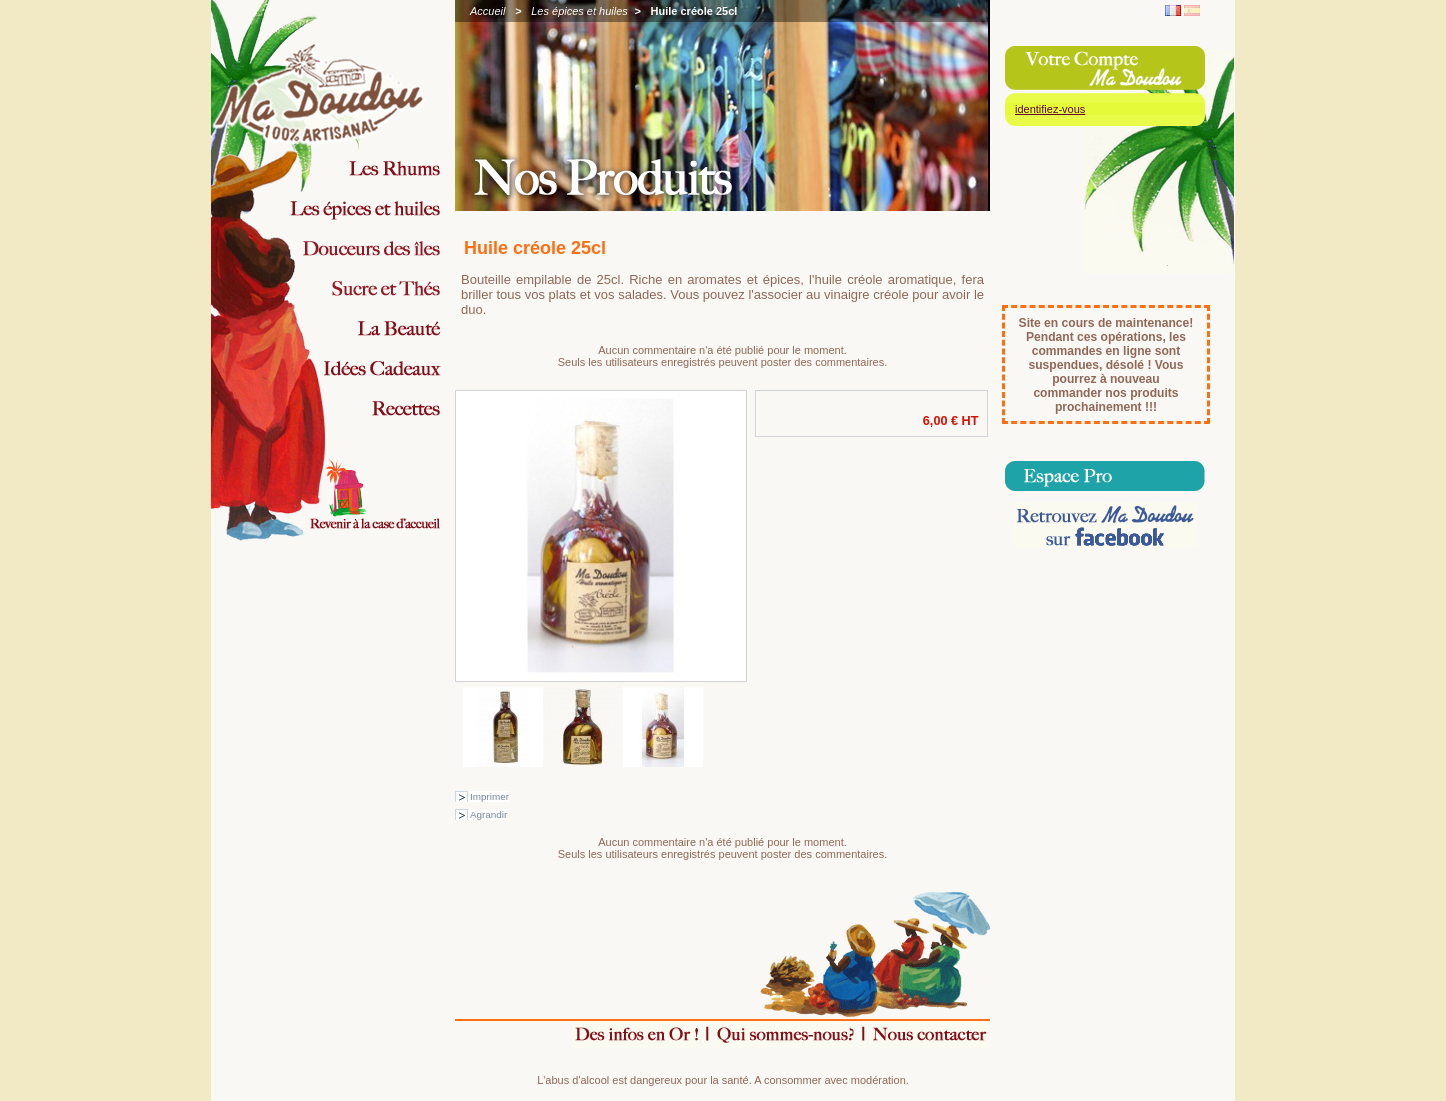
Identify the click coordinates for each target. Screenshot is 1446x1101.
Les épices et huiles (579, 11)
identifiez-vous (1050, 109)
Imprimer (489, 796)
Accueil (487, 11)
